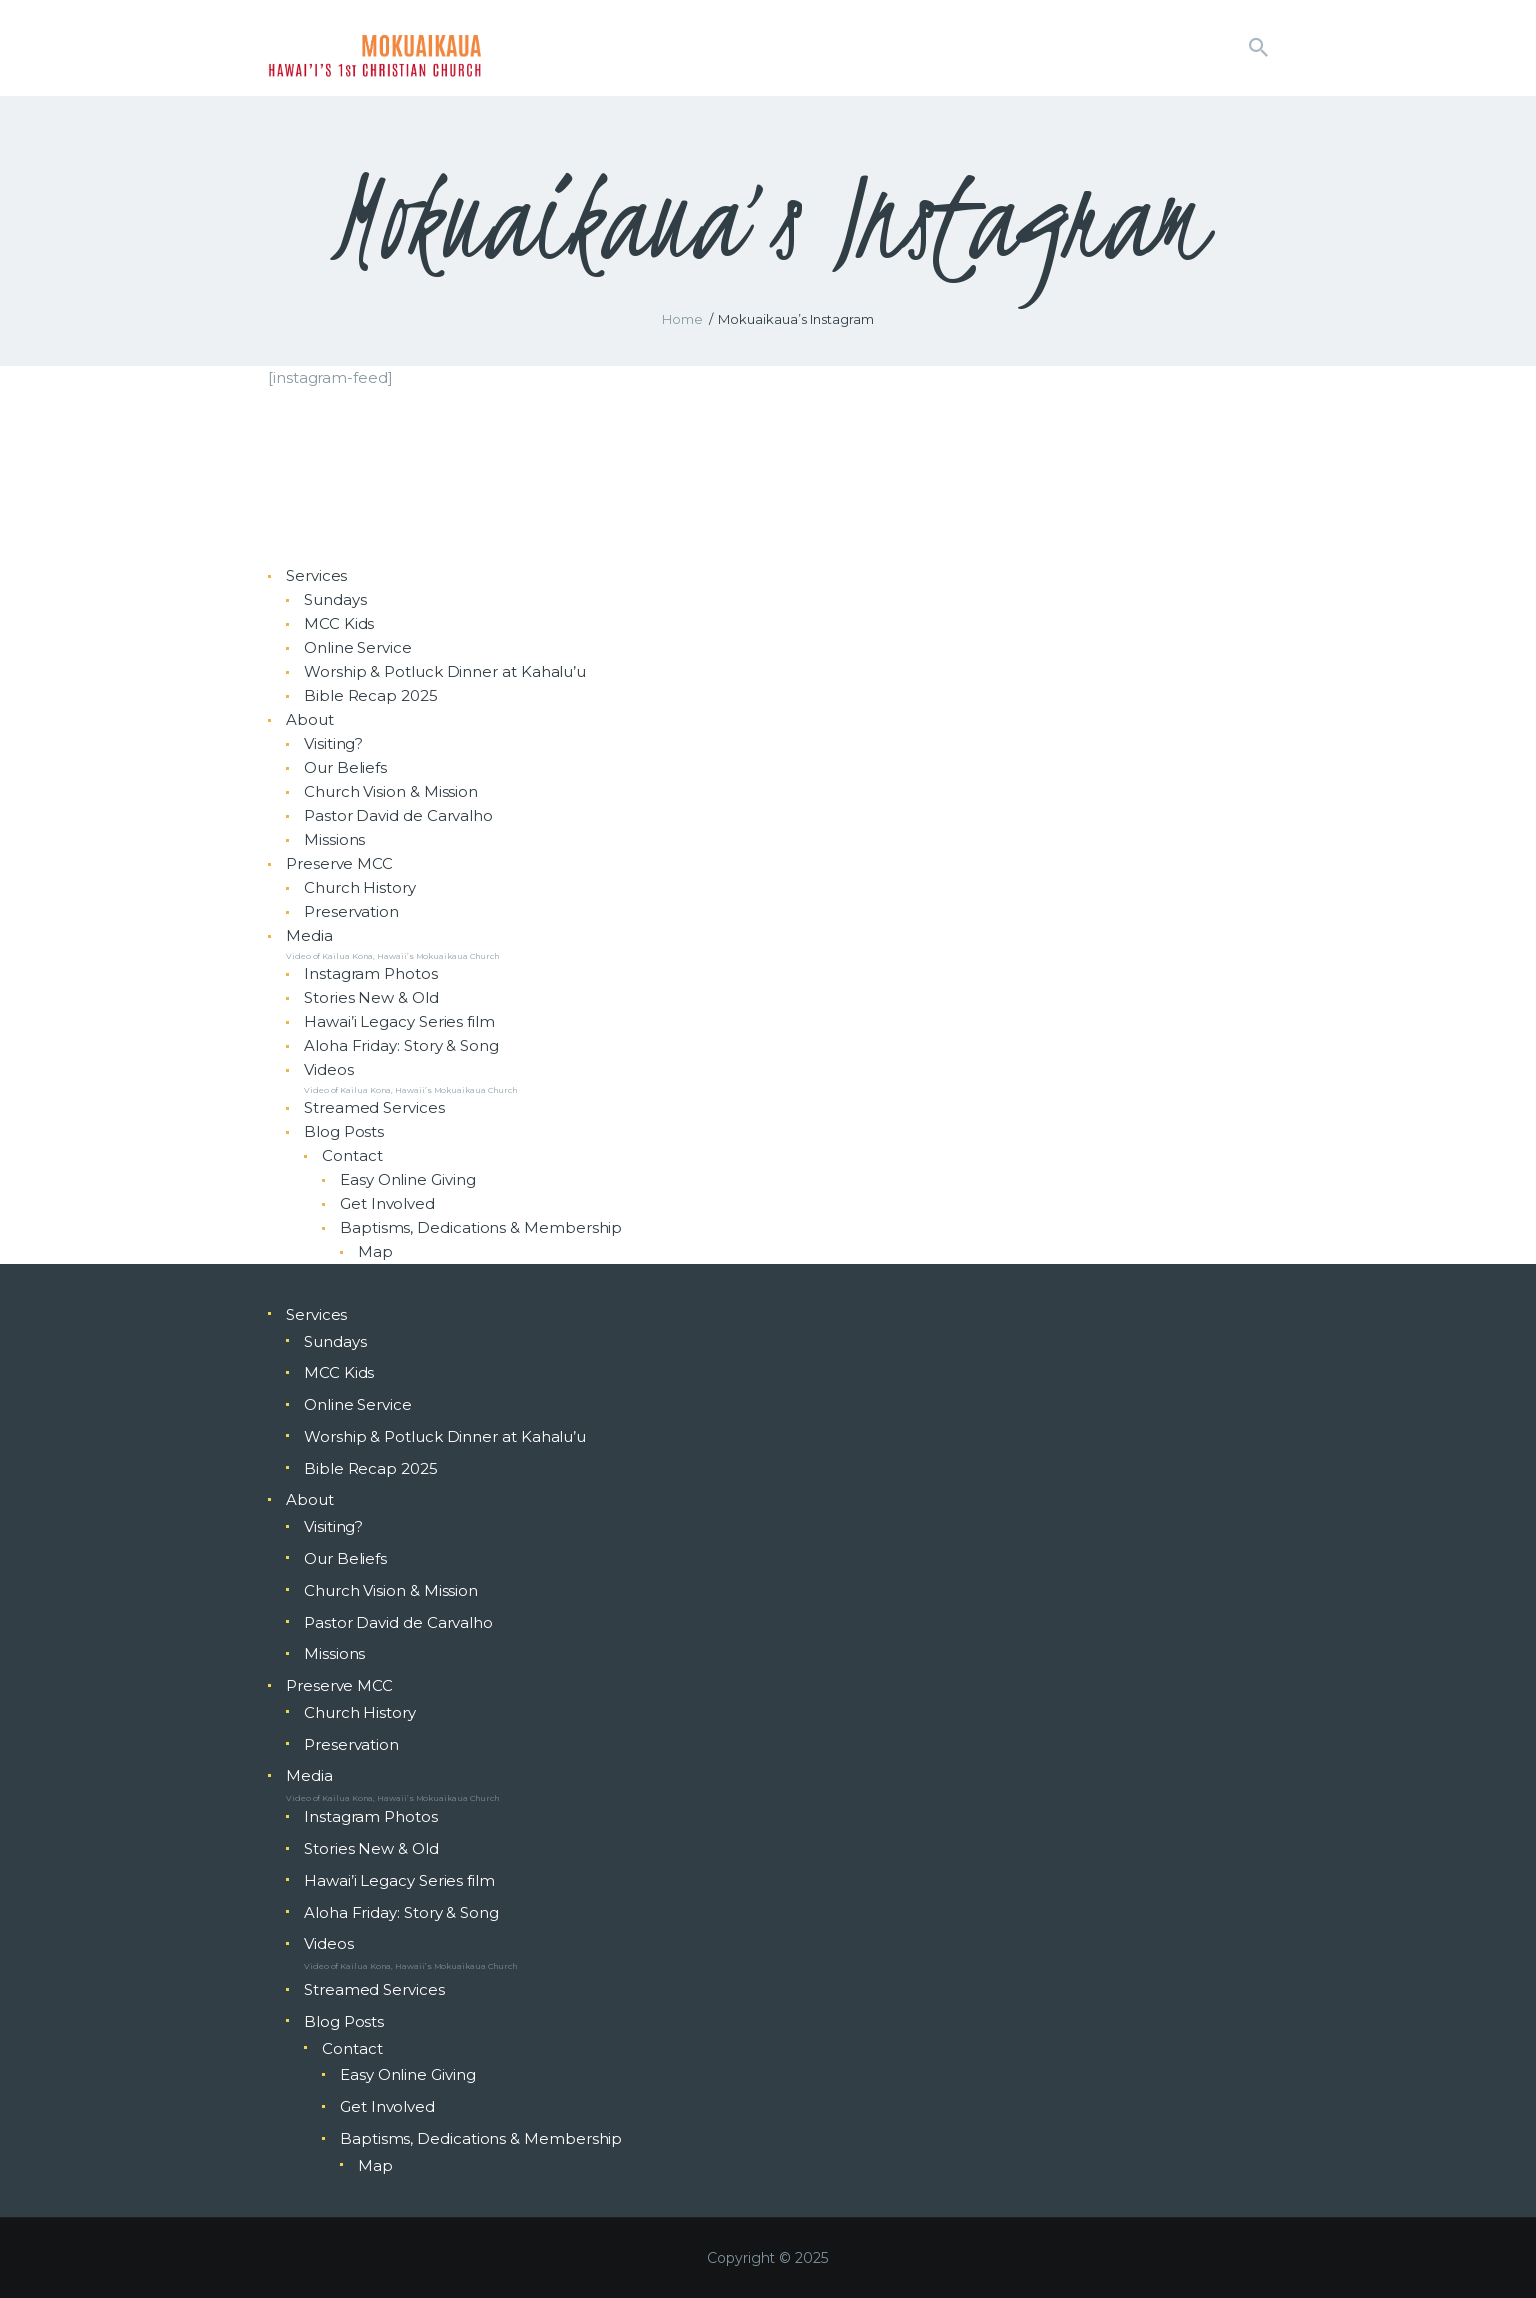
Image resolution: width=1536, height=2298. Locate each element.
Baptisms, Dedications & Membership (481, 1227)
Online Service (358, 647)
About (310, 719)
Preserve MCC (339, 863)
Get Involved (387, 1203)
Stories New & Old (371, 997)
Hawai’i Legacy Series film (399, 1021)
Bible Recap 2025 (371, 695)
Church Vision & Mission (391, 791)
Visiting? (333, 743)
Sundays (335, 599)
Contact (352, 1155)
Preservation (351, 911)
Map (375, 1251)
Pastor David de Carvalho (398, 815)
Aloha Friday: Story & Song (401, 1045)
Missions (334, 839)
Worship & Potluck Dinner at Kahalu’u (445, 671)
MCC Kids (339, 623)
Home (682, 319)
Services (316, 575)
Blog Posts (344, 1131)
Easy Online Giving (408, 1179)
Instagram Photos (371, 973)
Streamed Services (374, 1107)
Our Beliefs (345, 767)
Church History (360, 887)
